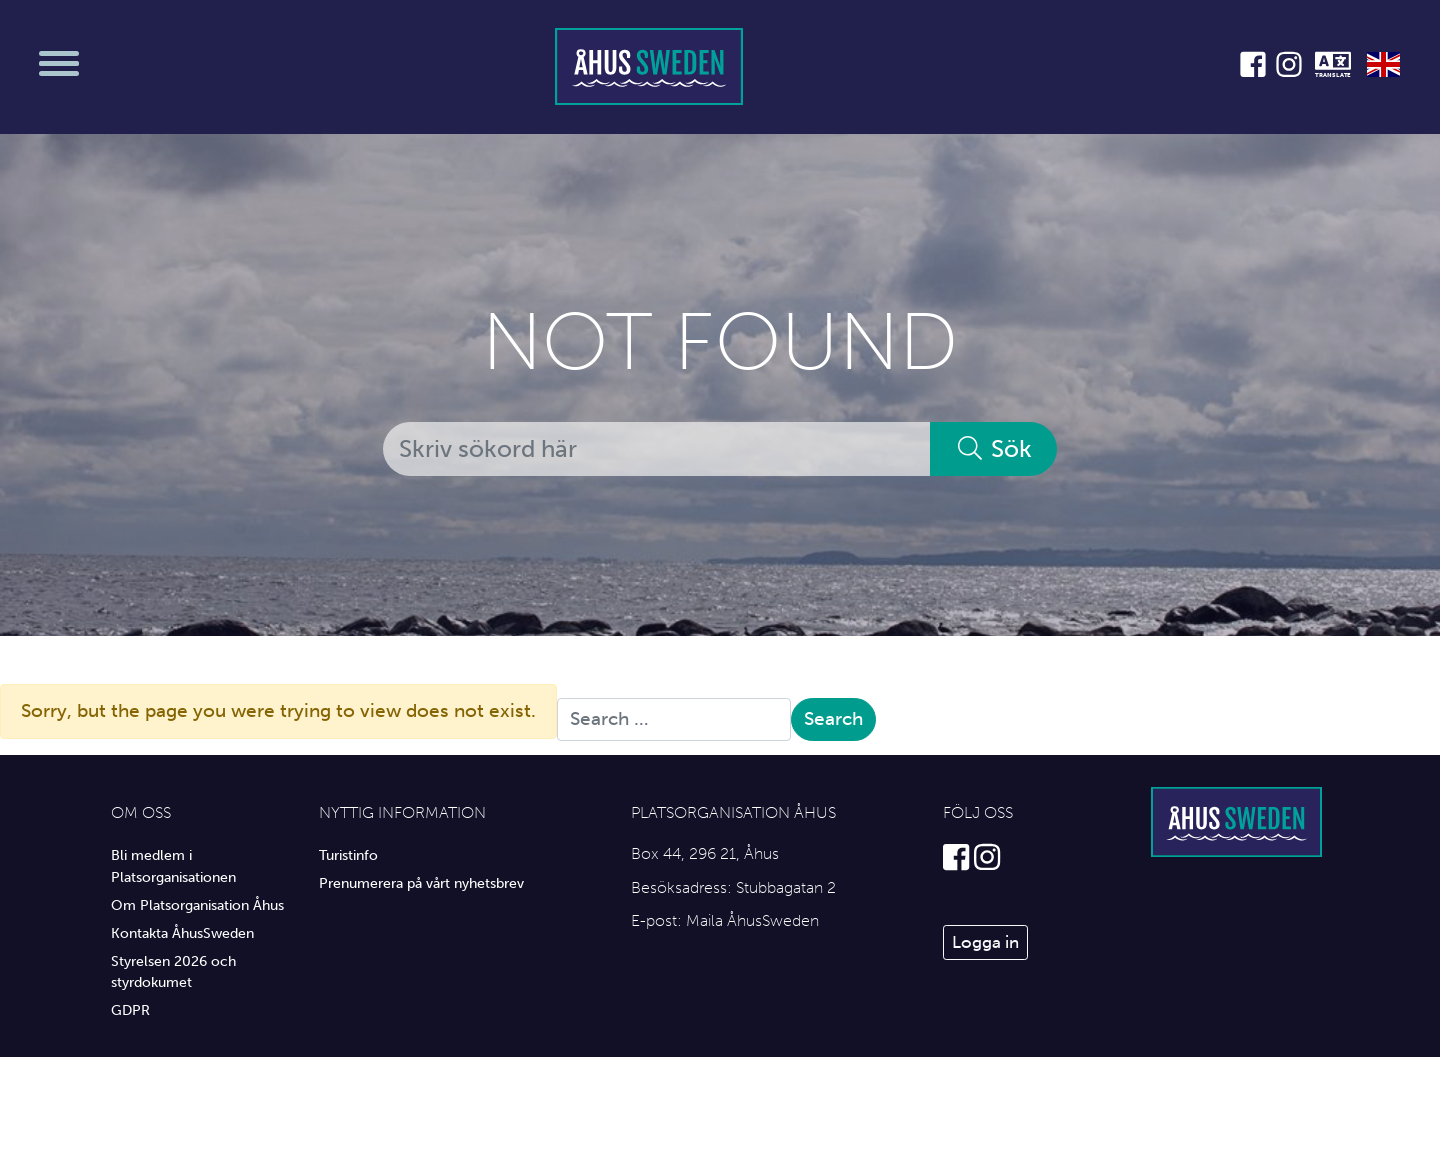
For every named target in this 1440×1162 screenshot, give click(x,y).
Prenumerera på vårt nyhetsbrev (421, 883)
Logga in (985, 942)
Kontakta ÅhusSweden (182, 933)
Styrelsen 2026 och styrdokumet (173, 972)
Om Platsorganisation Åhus (197, 905)
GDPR (130, 1010)
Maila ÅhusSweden (752, 920)
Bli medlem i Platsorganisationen (173, 866)
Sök (993, 448)
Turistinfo (348, 855)
